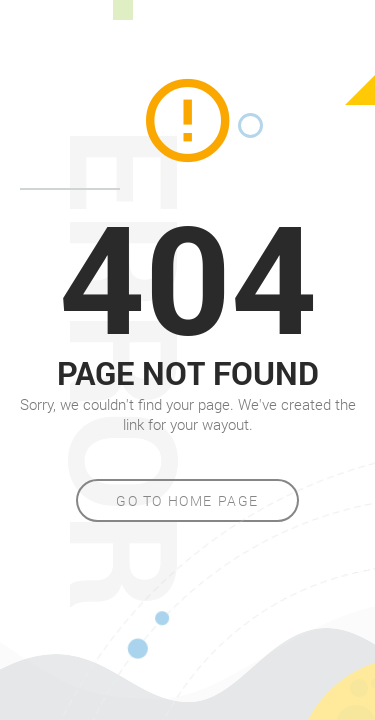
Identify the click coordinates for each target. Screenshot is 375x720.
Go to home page (187, 500)
